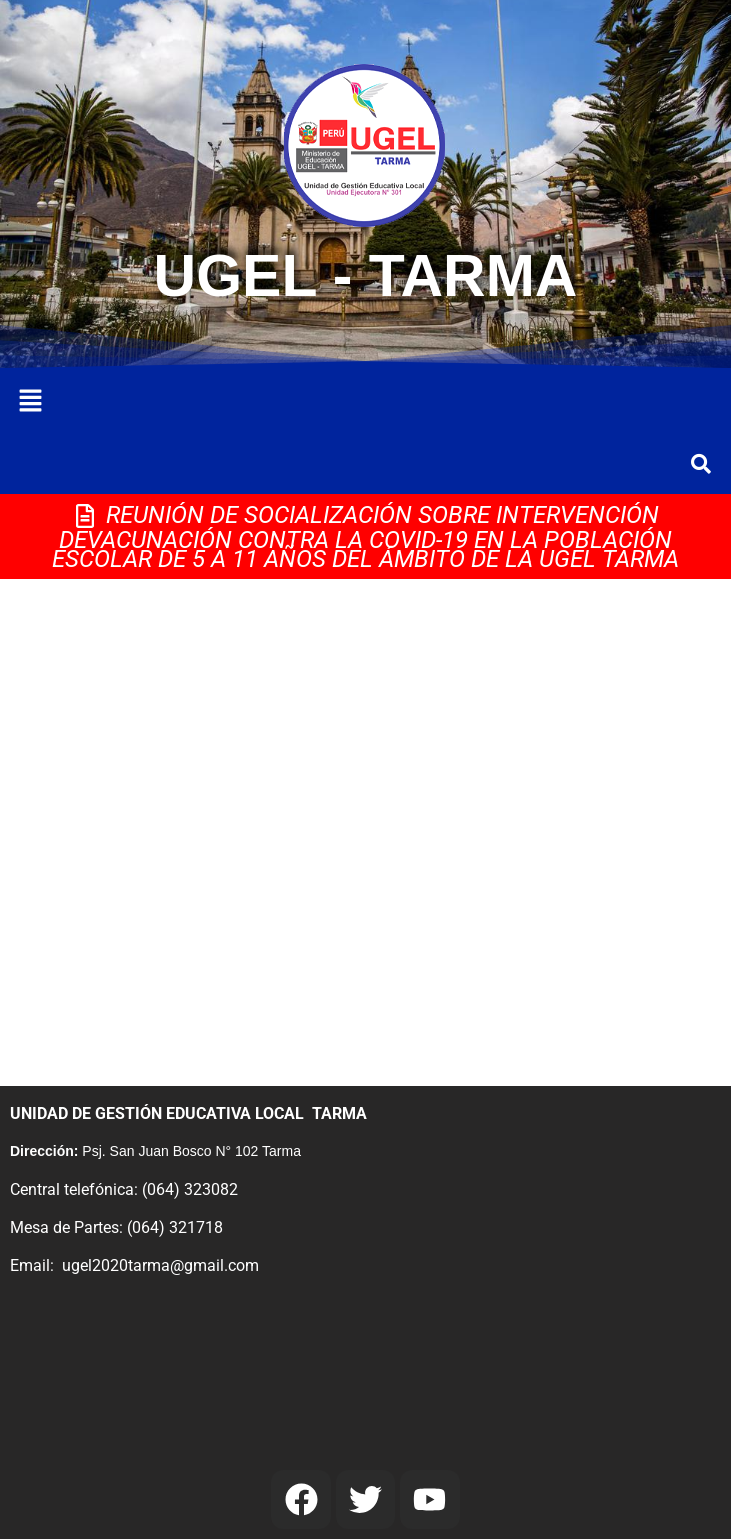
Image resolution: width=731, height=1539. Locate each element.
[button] (30, 402)
